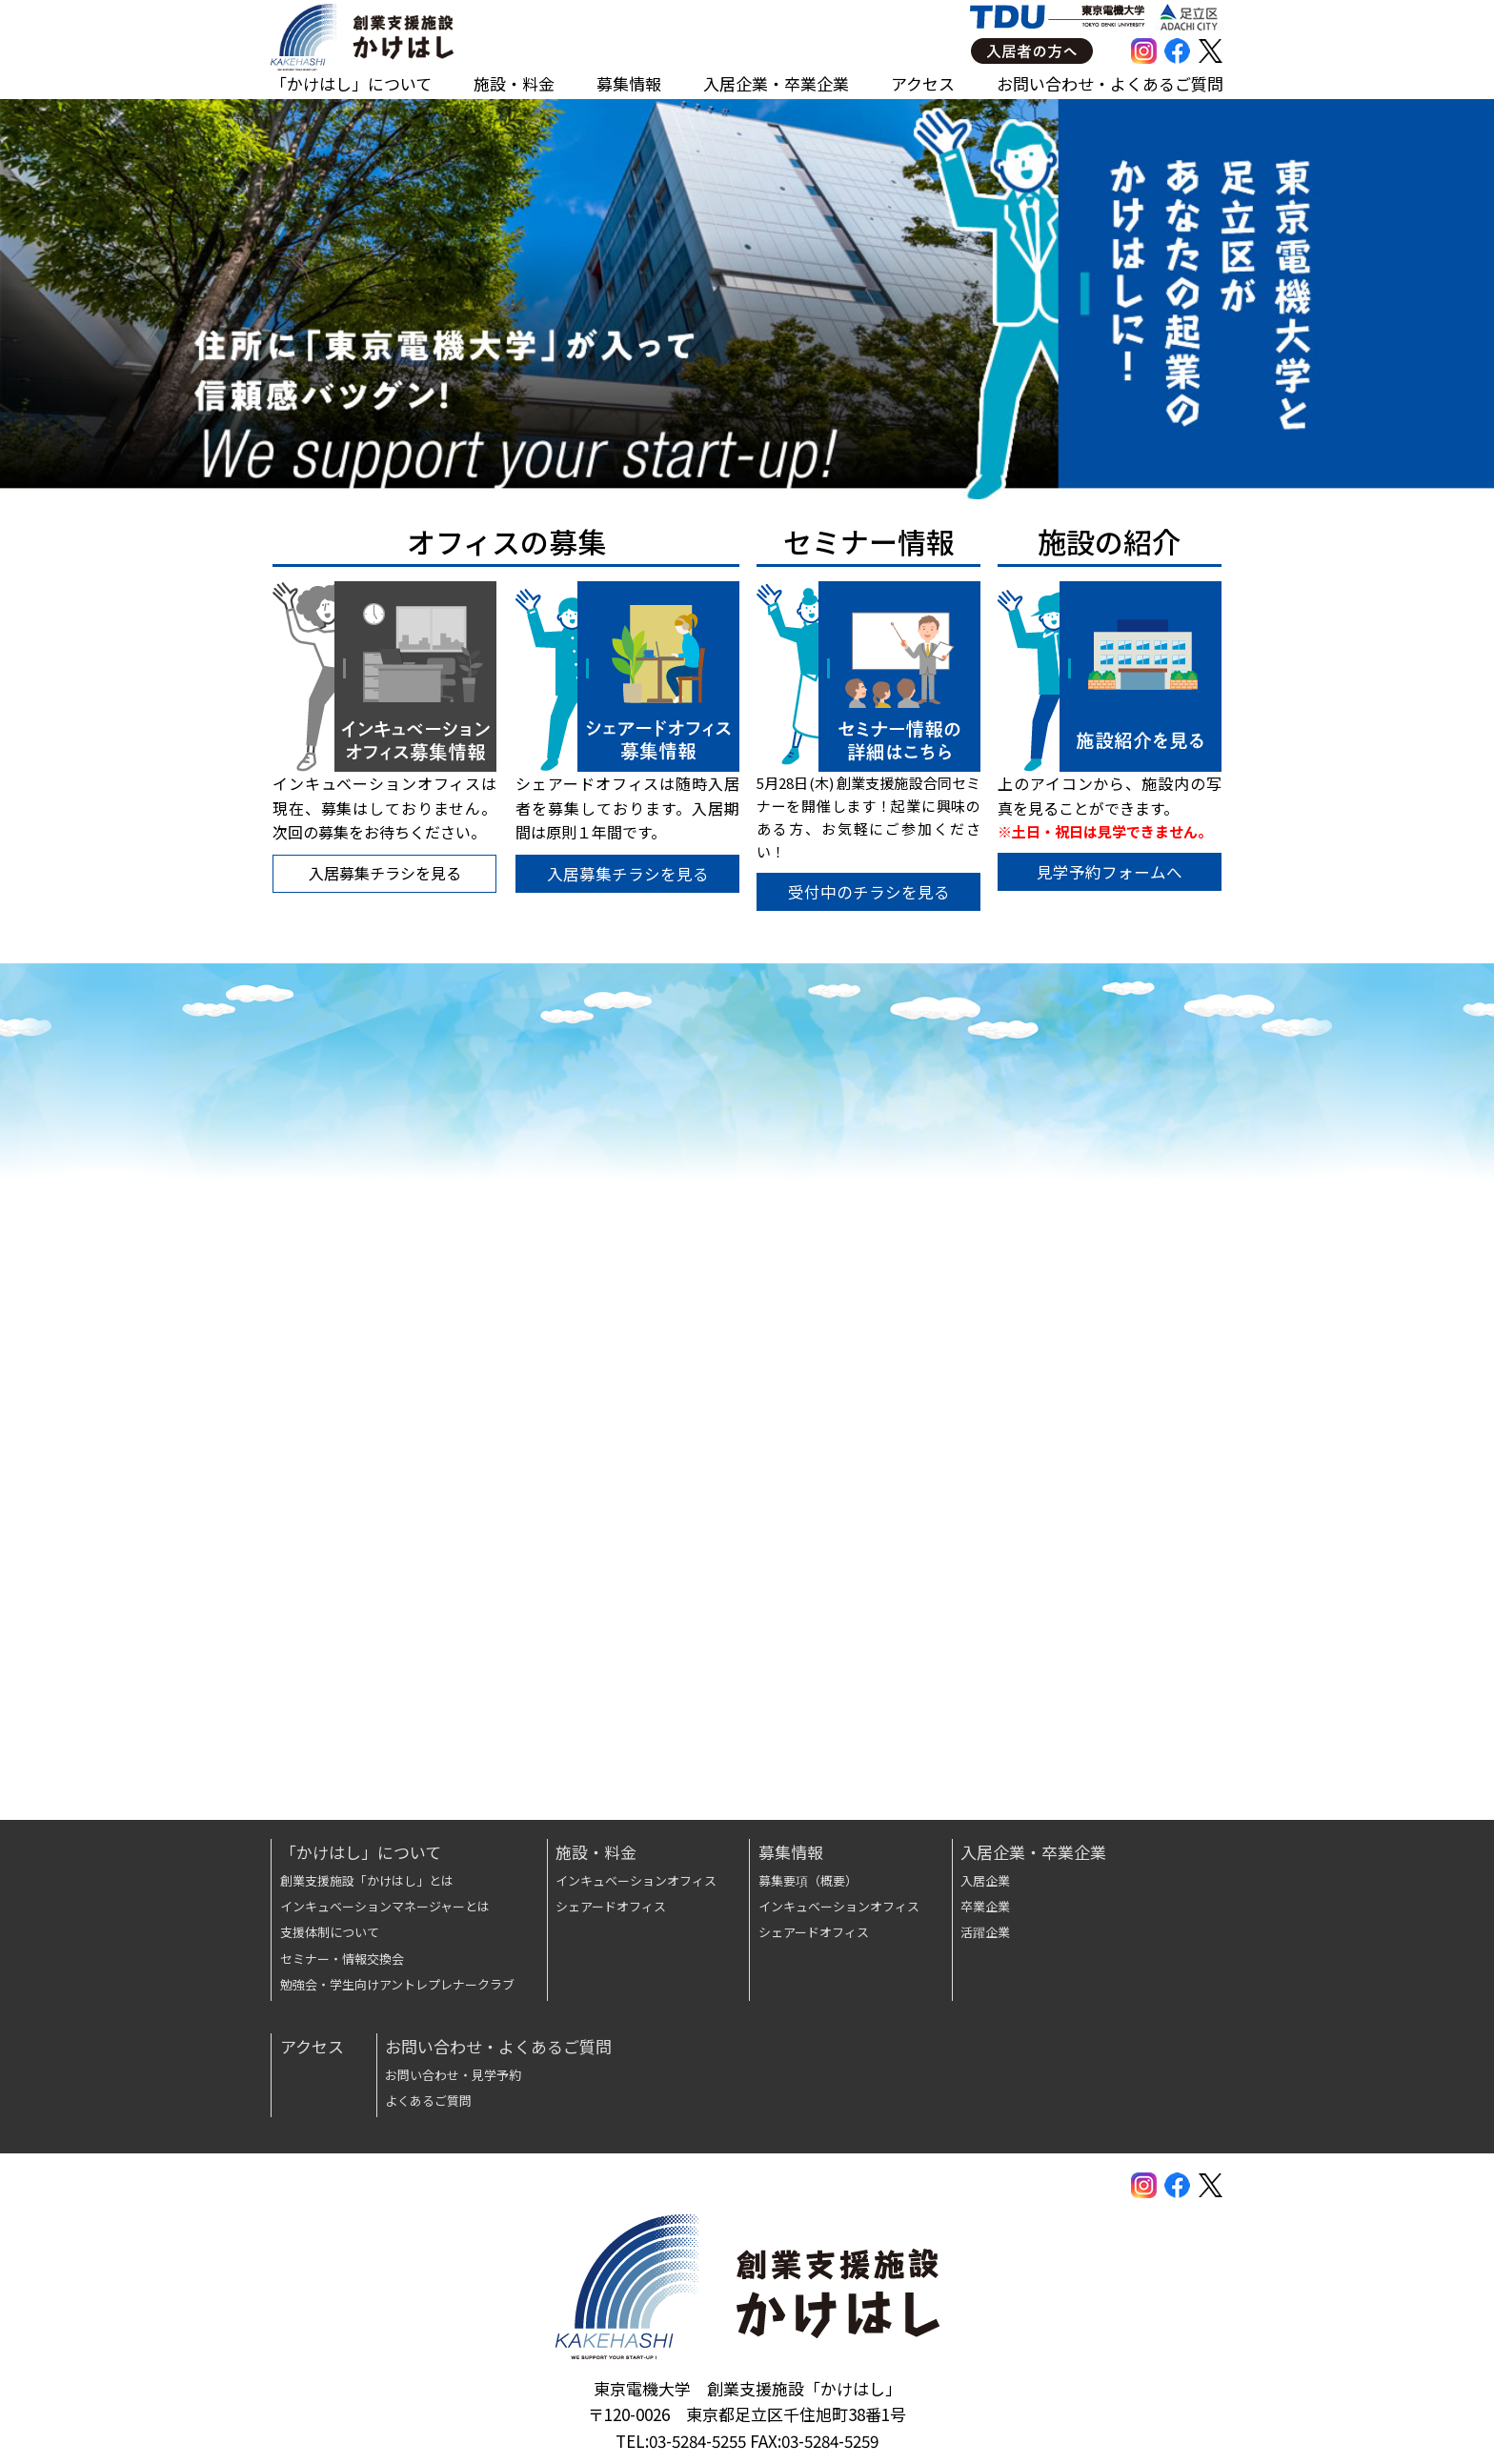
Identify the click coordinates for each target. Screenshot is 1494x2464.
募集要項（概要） (808, 1880)
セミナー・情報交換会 (342, 1958)
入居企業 (985, 1880)
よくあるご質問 (428, 2100)
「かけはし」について (351, 83)
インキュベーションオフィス (636, 1880)
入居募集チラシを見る (626, 876)
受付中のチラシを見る (869, 894)
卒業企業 (985, 1906)
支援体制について (329, 1932)
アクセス (923, 83)
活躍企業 (985, 1932)
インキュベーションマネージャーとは (385, 1906)
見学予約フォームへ (1112, 874)
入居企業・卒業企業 (776, 83)
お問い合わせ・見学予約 (453, 2075)
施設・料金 (514, 83)
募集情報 (628, 83)
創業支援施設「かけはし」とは (367, 1880)
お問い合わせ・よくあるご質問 (1110, 83)
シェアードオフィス (610, 1906)
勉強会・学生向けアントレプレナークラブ (397, 1984)
